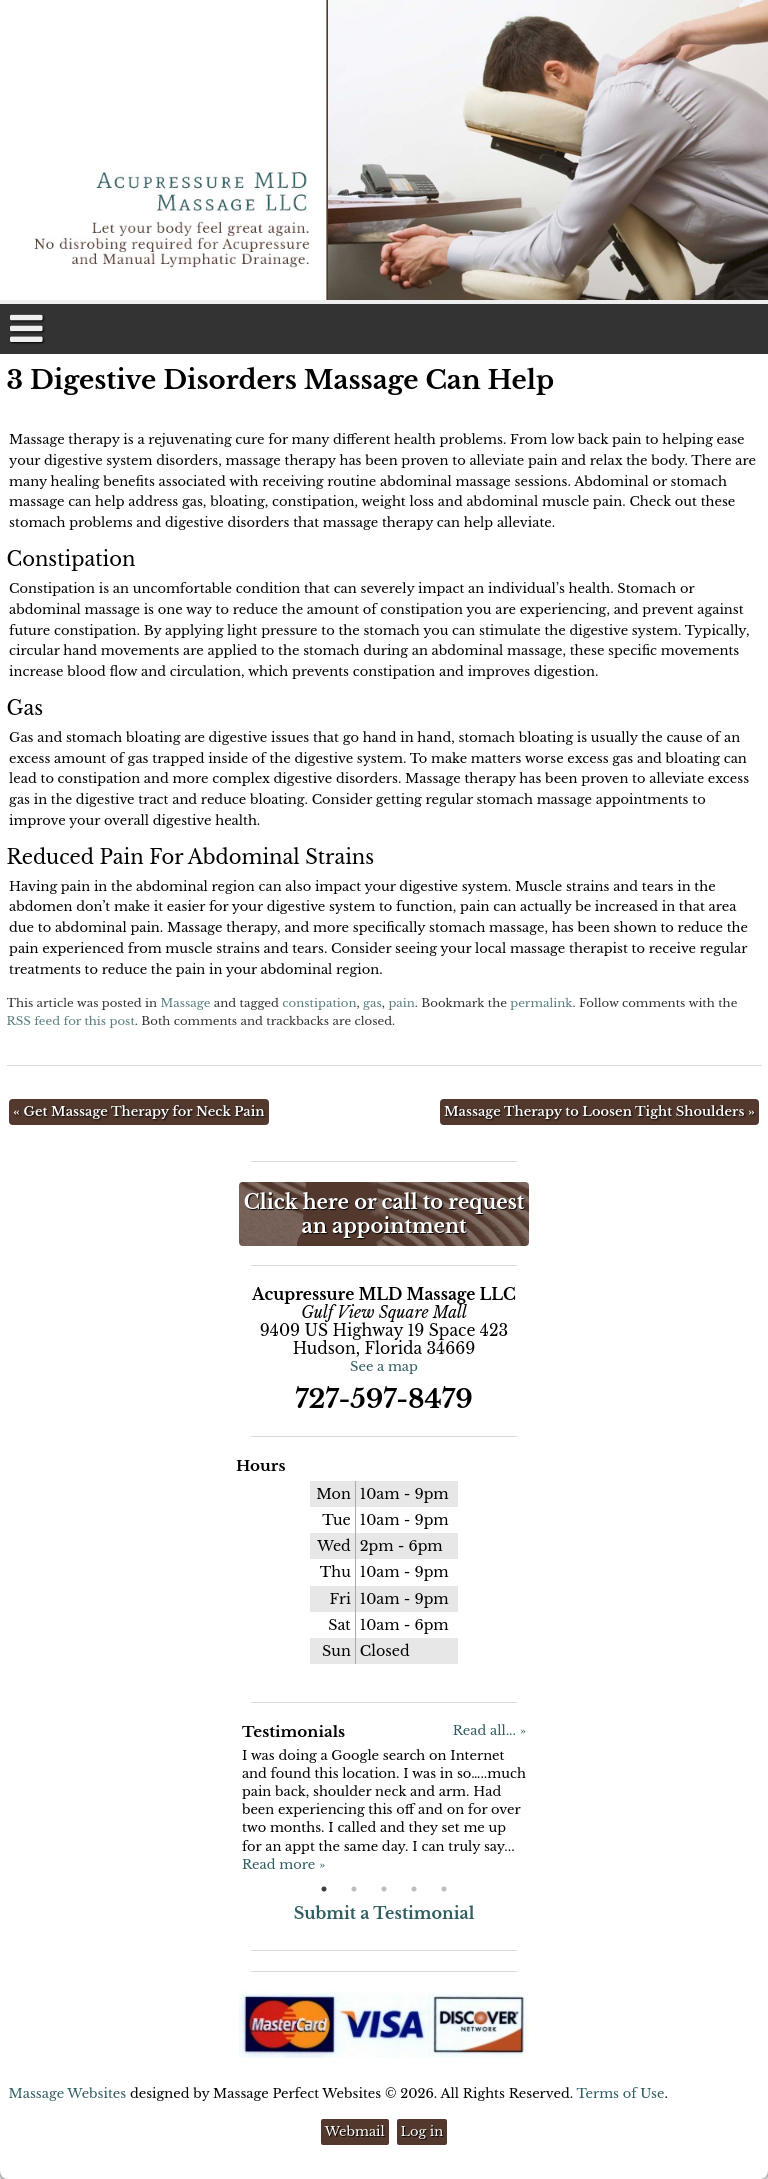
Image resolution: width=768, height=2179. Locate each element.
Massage (185, 1003)
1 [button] (324, 1889)
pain (401, 1003)
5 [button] (444, 1889)
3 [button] (384, 1889)
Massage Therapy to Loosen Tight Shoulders (599, 1111)
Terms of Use (620, 2093)
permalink (541, 1003)
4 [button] (414, 1889)
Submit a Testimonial (384, 1913)
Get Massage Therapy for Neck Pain (139, 1111)
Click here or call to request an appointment (384, 1214)
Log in (422, 2131)
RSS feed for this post (71, 1021)
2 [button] (354, 1889)
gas (372, 1003)
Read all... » (489, 1730)
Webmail (355, 2131)
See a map (384, 1366)
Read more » (283, 1864)
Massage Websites (68, 2093)
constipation (319, 1003)
